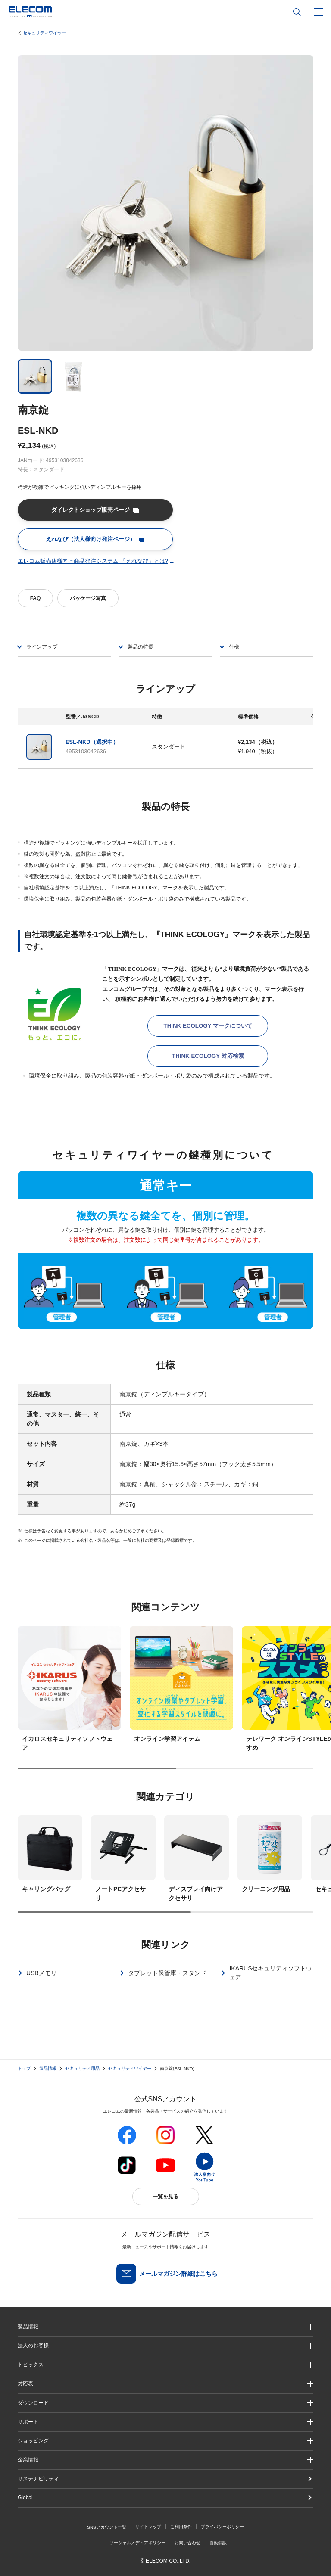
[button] (165, 2364)
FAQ (35, 598)
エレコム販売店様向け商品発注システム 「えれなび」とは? (93, 561)
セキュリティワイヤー (44, 33)
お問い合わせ (187, 2542)
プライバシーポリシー (222, 2526)
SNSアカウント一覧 (106, 2527)
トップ (24, 2068)
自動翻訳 (218, 2542)
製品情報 (47, 2068)
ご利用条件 (181, 2526)
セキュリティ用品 (82, 2068)
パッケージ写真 (88, 598)
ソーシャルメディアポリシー (137, 2542)
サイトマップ (148, 2526)
